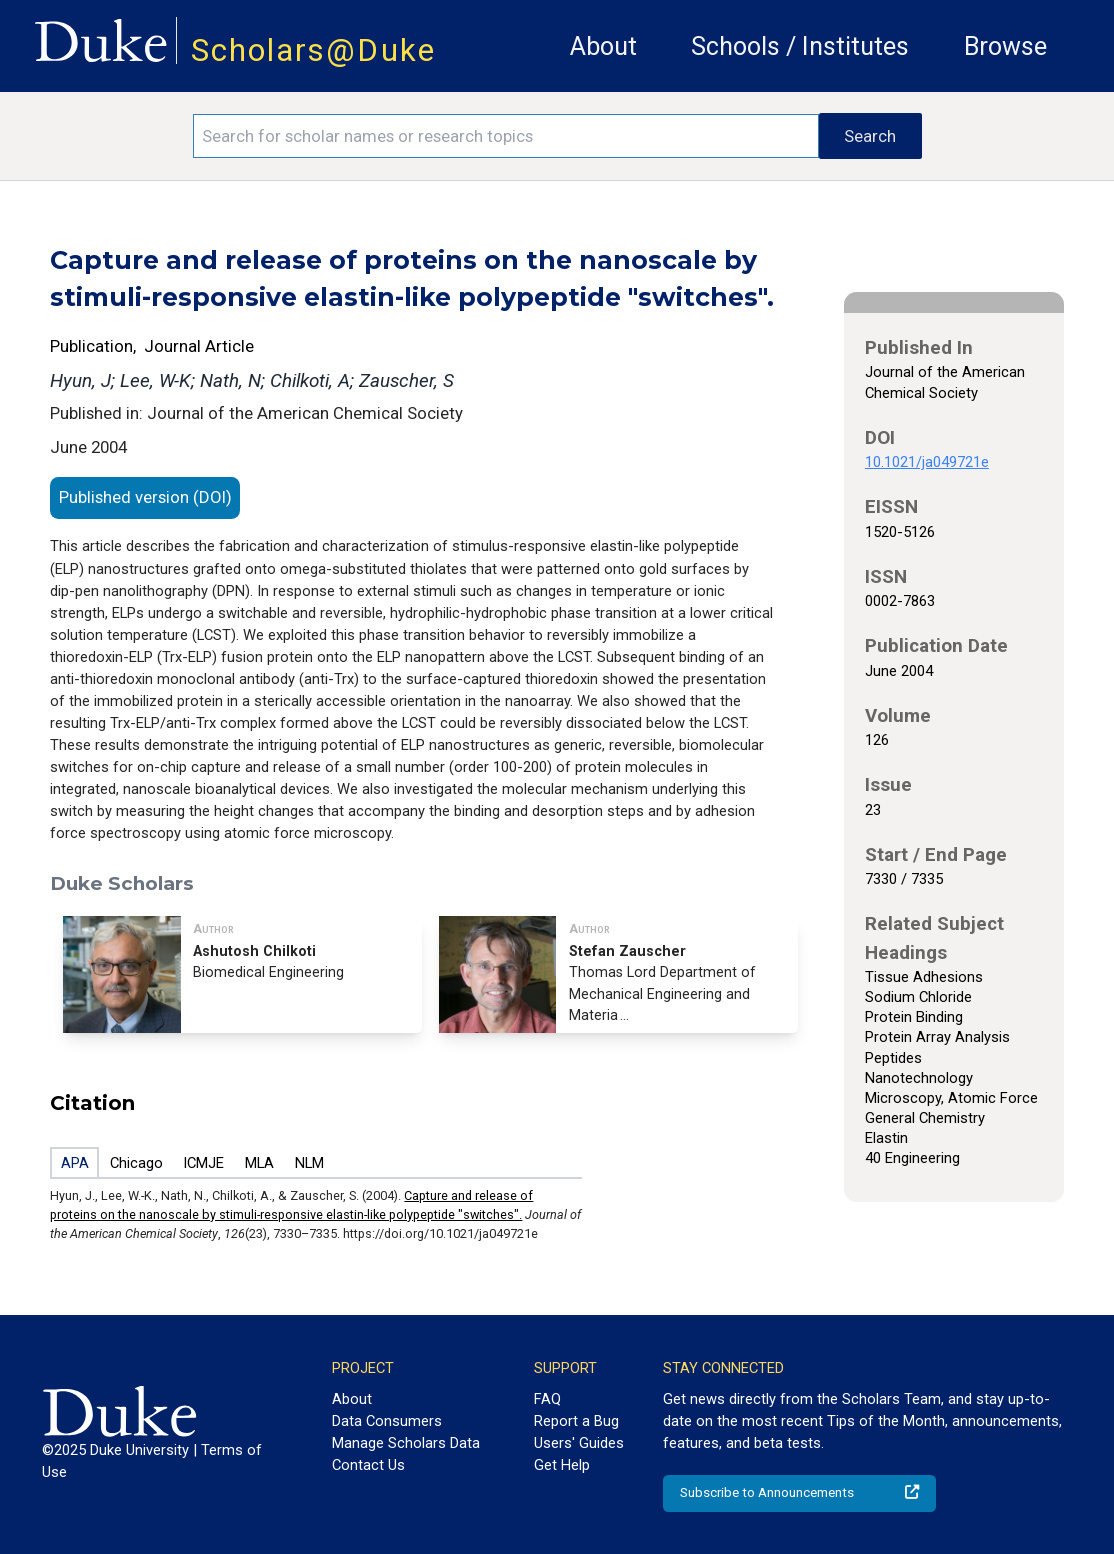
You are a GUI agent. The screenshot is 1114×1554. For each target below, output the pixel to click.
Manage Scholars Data (406, 1443)
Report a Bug (576, 1421)
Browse (1005, 46)
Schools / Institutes (800, 46)
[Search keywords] (506, 136)
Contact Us (368, 1465)
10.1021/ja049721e (927, 462)
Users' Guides (579, 1443)
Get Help (562, 1465)
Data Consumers (387, 1421)
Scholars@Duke (313, 50)
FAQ (547, 1399)
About (603, 46)
